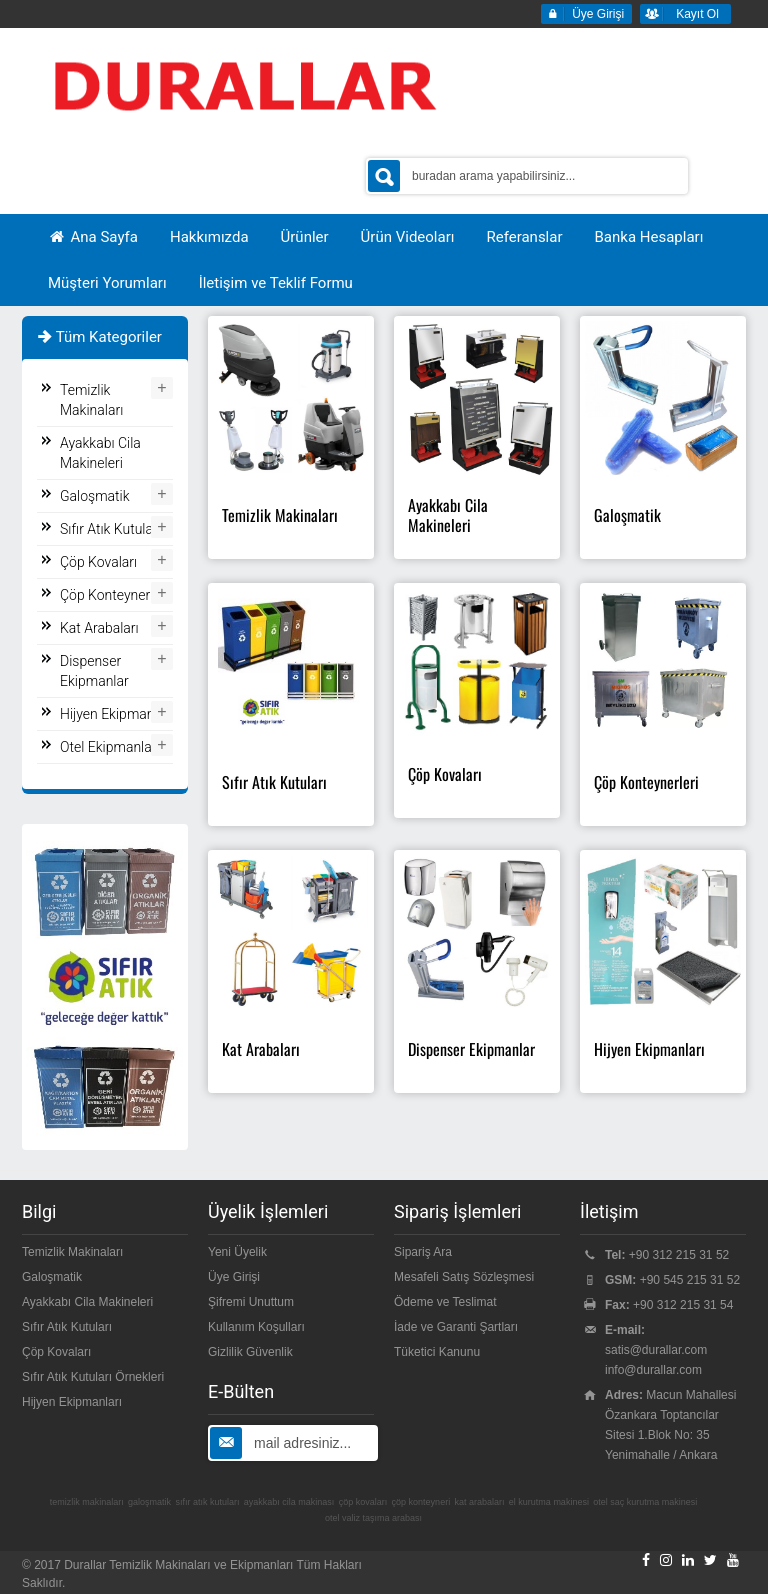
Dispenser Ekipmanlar (94, 671)
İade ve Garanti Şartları (456, 1327)
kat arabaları (479, 1502)
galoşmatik (149, 1502)
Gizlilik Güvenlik (250, 1352)
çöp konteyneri (421, 1502)
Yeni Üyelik (237, 1252)
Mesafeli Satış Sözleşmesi (464, 1277)
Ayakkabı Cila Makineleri (100, 453)
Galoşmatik (95, 496)
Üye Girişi (234, 1277)
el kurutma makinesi (549, 1502)
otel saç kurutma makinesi (645, 1502)
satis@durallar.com (656, 1350)
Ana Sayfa (93, 237)
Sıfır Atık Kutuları (110, 529)
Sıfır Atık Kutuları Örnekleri (93, 1377)
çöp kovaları (363, 1502)
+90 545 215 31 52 (690, 1280)
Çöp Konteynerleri (114, 595)
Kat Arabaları (99, 628)
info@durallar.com (653, 1370)
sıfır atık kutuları (207, 1502)
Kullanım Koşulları (256, 1327)
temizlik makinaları (87, 1502)
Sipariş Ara (423, 1252)
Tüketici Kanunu (437, 1352)
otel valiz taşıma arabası (373, 1518)
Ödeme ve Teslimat (445, 1302)
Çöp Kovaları (98, 562)
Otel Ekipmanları (110, 747)
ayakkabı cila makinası (289, 1502)
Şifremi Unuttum (251, 1302)
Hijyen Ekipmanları (116, 714)
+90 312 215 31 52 (679, 1255)
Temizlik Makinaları (91, 400)
